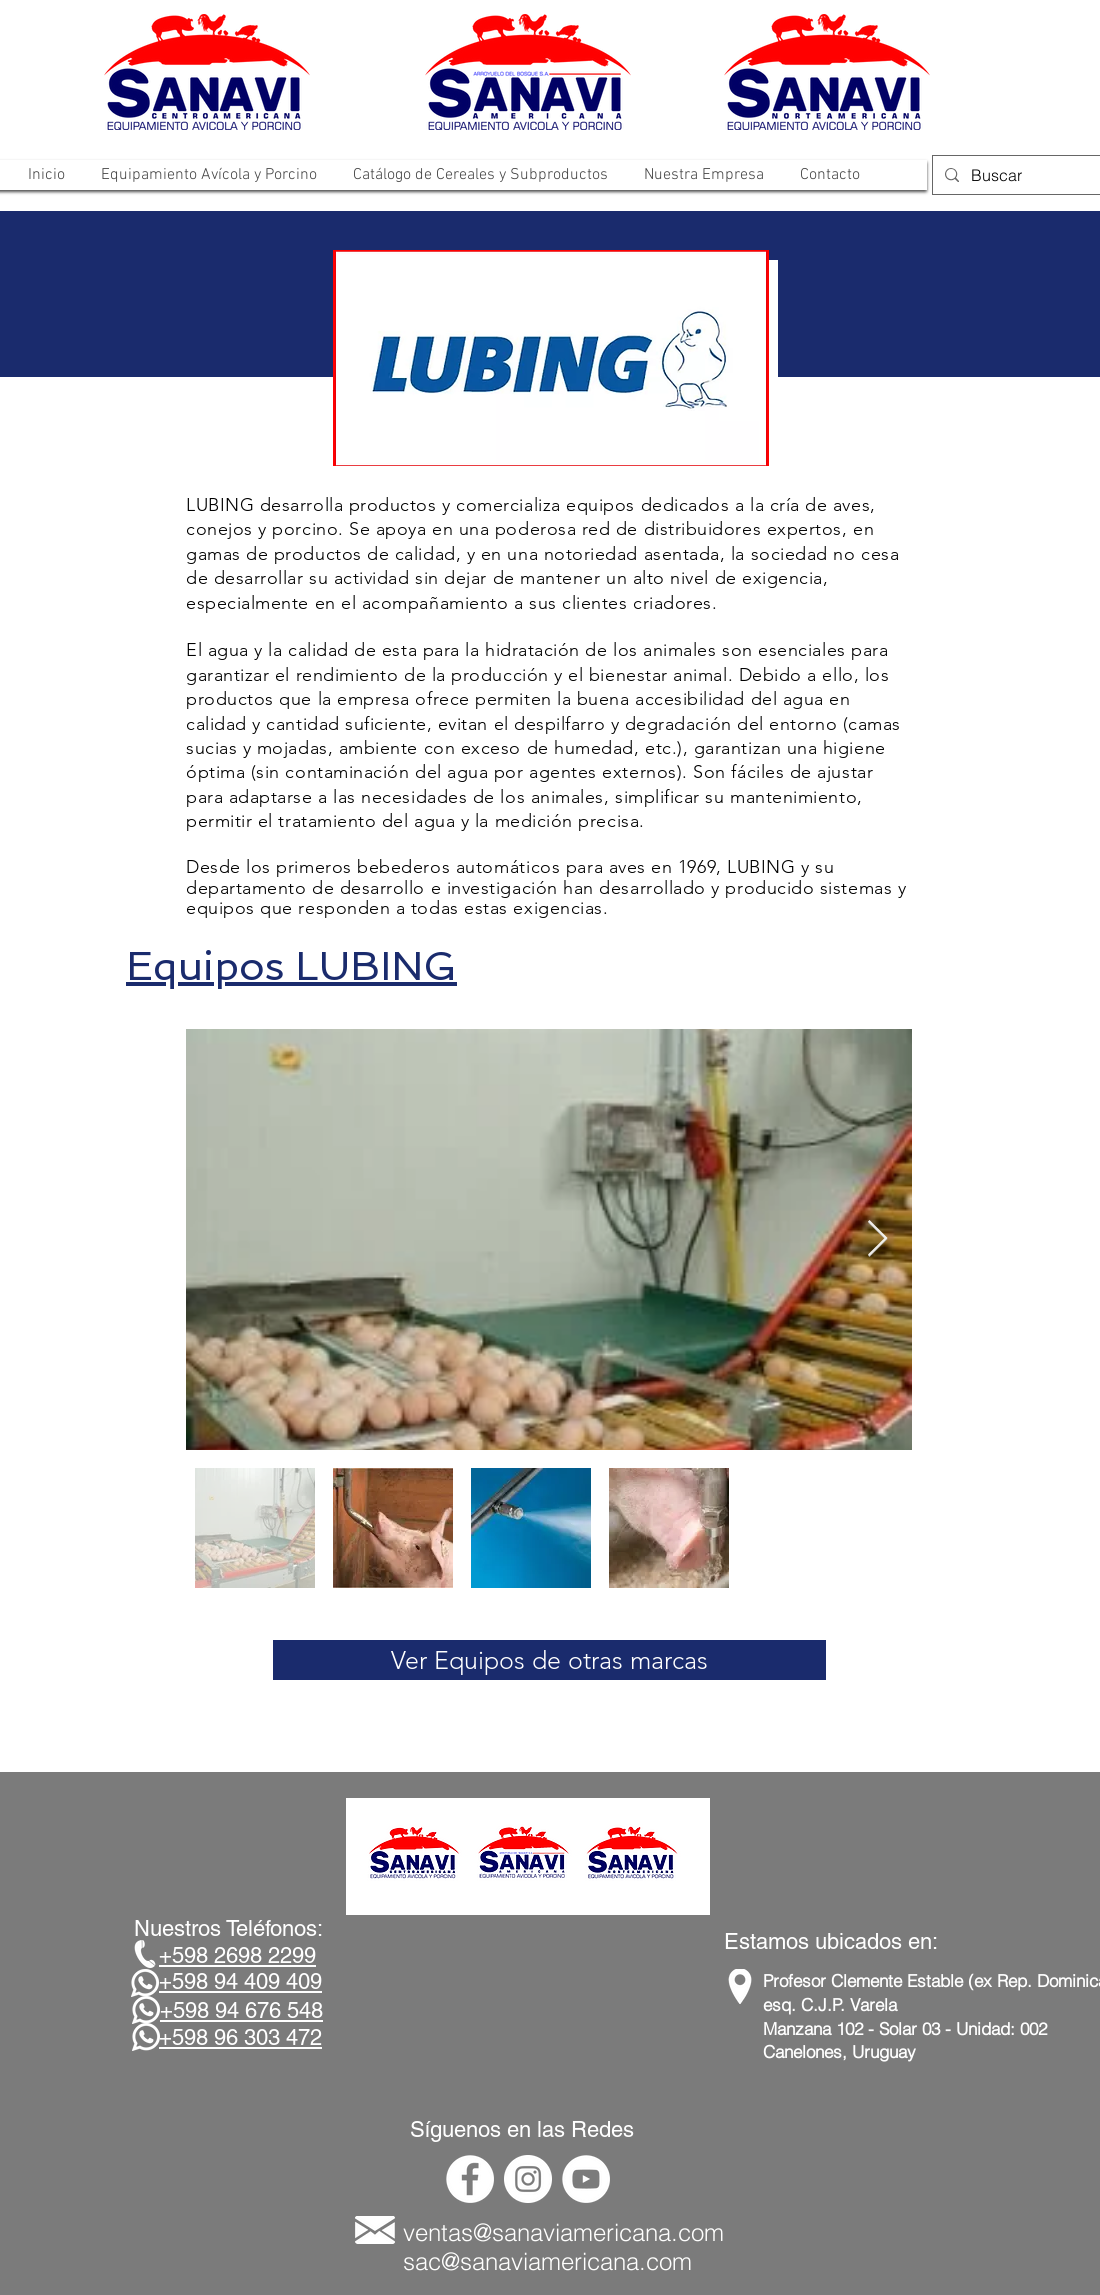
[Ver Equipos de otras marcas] (549, 1660)
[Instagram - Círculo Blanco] (528, 2179)
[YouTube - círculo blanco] (586, 2179)
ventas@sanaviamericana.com (563, 2232)
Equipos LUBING (291, 966)
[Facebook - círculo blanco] (470, 2179)
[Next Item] (877, 1239)
